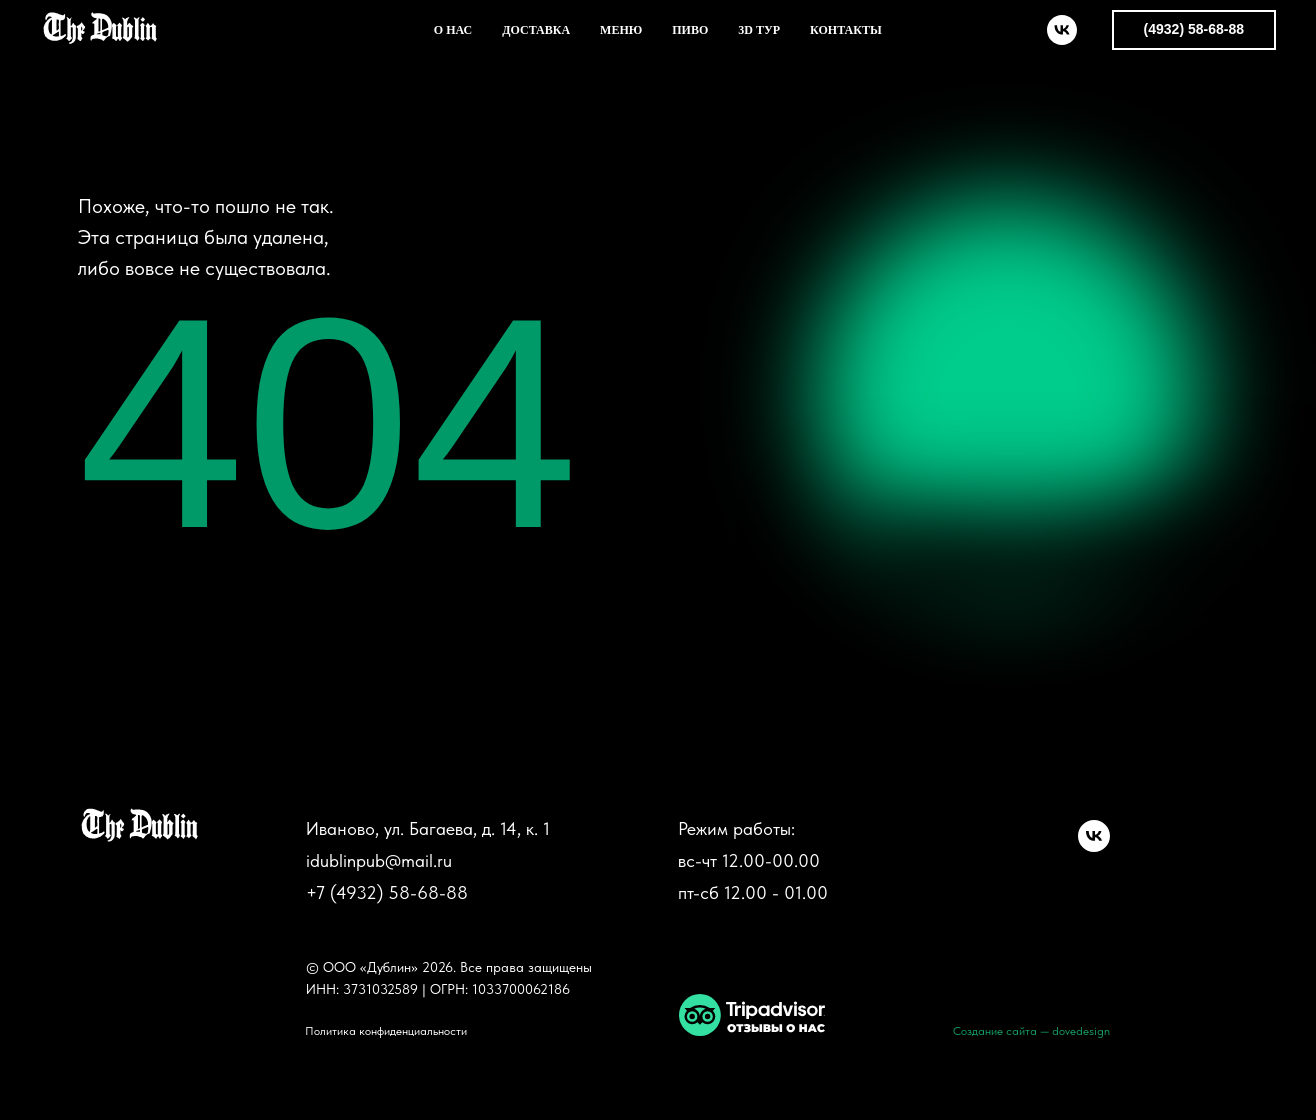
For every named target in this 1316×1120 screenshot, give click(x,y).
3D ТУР (759, 30)
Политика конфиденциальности (386, 1031)
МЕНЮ (621, 30)
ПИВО (690, 30)
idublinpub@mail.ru (379, 860)
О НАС (453, 30)
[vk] (1062, 30)
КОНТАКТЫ (846, 30)
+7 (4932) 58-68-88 (387, 892)
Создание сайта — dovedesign (1031, 1031)
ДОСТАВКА (536, 30)
